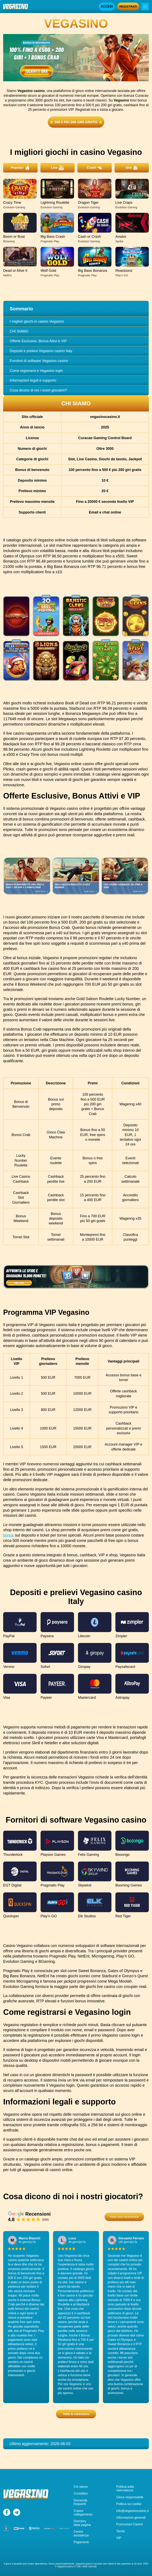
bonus (8, 1535)
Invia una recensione (124, 2216)
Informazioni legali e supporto (33, 380)
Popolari (20, 167)
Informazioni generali (131, 2517)
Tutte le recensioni (76, 2414)
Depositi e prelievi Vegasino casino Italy (41, 351)
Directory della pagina (82, 2522)
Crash (94, 167)
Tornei (120, 2531)
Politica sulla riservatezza (125, 2488)
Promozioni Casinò (129, 2524)
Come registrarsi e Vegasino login (36, 371)
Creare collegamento (83, 2512)
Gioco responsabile (129, 2497)
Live (57, 167)
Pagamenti (81, 2542)
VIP (118, 2538)
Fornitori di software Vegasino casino (39, 361)
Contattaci (81, 2493)
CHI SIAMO (19, 331)
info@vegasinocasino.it (132, 2511)
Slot (132, 167)
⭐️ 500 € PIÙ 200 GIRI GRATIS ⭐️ (76, 122)
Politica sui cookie (128, 2504)
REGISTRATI (128, 6)
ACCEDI (107, 6)
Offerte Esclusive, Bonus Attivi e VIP (38, 341)
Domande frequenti (80, 2502)
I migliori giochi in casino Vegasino (37, 321)
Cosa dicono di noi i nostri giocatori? (38, 390)
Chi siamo (81, 2486)
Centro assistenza (81, 2533)
